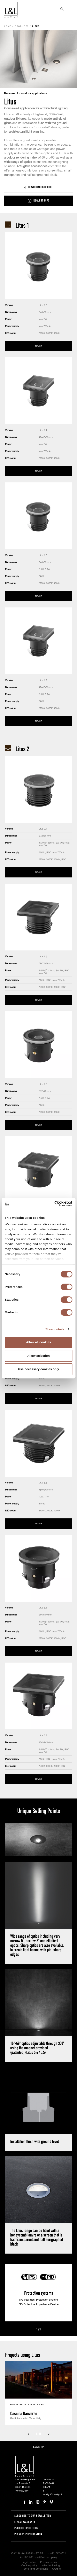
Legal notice (29, 2562)
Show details (54, 1329)
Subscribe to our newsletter (32, 2515)
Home (7, 26)
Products (22, 26)
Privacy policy (48, 2562)
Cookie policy (29, 2565)
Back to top (38, 2447)
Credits (56, 2569)
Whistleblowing (51, 2565)
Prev (31, 2329)
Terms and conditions (35, 2569)
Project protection (26, 2528)
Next (45, 2329)
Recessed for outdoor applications (25, 93)
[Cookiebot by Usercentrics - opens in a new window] (54, 1203)
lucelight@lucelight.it (52, 2494)
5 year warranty (24, 2521)
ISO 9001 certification (28, 2534)
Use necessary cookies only (38, 1369)
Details (38, 346)
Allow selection (38, 1355)
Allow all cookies (38, 1342)
